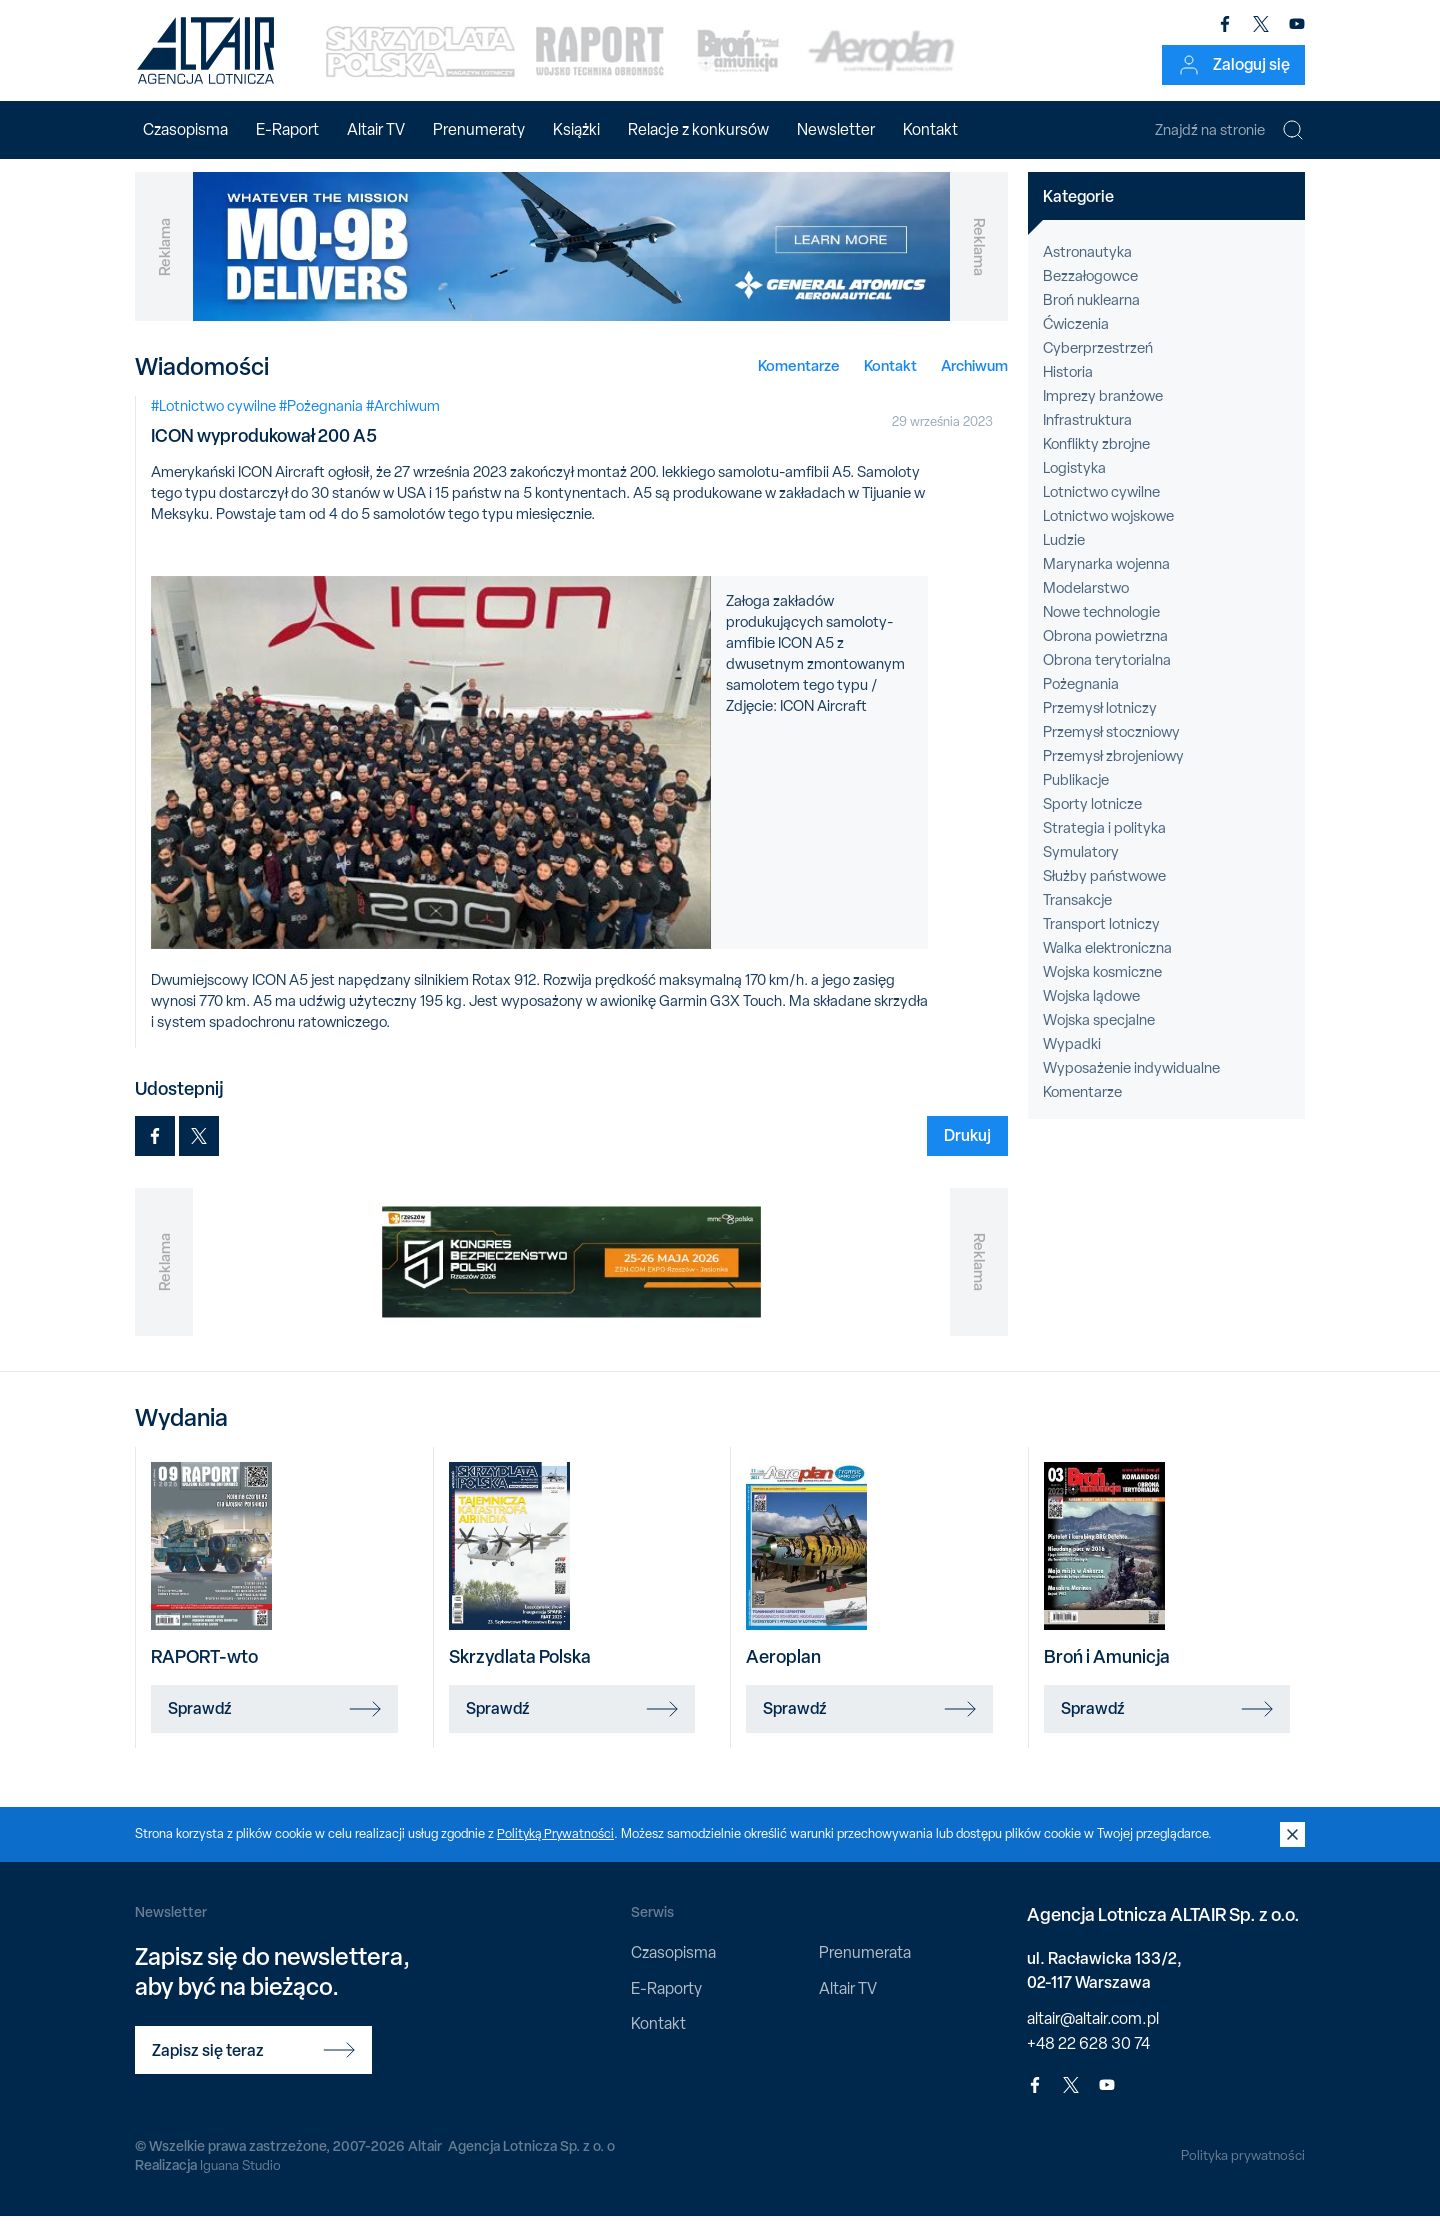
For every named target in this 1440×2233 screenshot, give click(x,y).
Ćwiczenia (1076, 341)
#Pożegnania (321, 422)
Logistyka (1074, 485)
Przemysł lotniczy (1100, 725)
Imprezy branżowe (1103, 413)
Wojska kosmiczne (1102, 989)
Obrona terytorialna (1107, 677)
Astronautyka (1087, 269)
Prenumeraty (479, 129)
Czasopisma (185, 129)
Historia (1068, 389)
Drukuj (967, 1152)
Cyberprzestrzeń (1098, 365)
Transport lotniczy (1101, 941)
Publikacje (1076, 797)
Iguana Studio (241, 2182)
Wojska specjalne (1099, 1037)
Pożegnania (1081, 701)
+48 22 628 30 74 (1088, 2059)
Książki (576, 129)
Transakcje (1077, 917)
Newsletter (836, 129)
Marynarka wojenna (1106, 581)
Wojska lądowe (1091, 1013)
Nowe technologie (1101, 629)
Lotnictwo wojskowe (1108, 533)
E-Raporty (666, 2004)
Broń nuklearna (1091, 317)
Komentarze (799, 381)
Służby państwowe (1104, 893)
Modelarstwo (1086, 605)
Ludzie (1064, 557)
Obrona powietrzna (1105, 653)
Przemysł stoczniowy (1111, 749)
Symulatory (1081, 869)
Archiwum (974, 381)
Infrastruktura (1087, 437)
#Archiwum (403, 422)
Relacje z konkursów (698, 129)
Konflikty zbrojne (1096, 461)
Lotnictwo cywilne (1101, 509)
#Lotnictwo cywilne (213, 422)
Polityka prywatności (1241, 2172)
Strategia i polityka (1104, 845)
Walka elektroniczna (1107, 965)
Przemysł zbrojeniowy (1113, 773)
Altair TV (376, 129)
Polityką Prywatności (557, 1850)
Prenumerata (865, 1969)
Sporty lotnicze (1092, 821)
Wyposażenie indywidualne (1131, 1085)
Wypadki (1072, 1061)
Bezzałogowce (1090, 293)
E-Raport (287, 129)
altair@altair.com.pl (1093, 2034)
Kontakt (930, 129)
